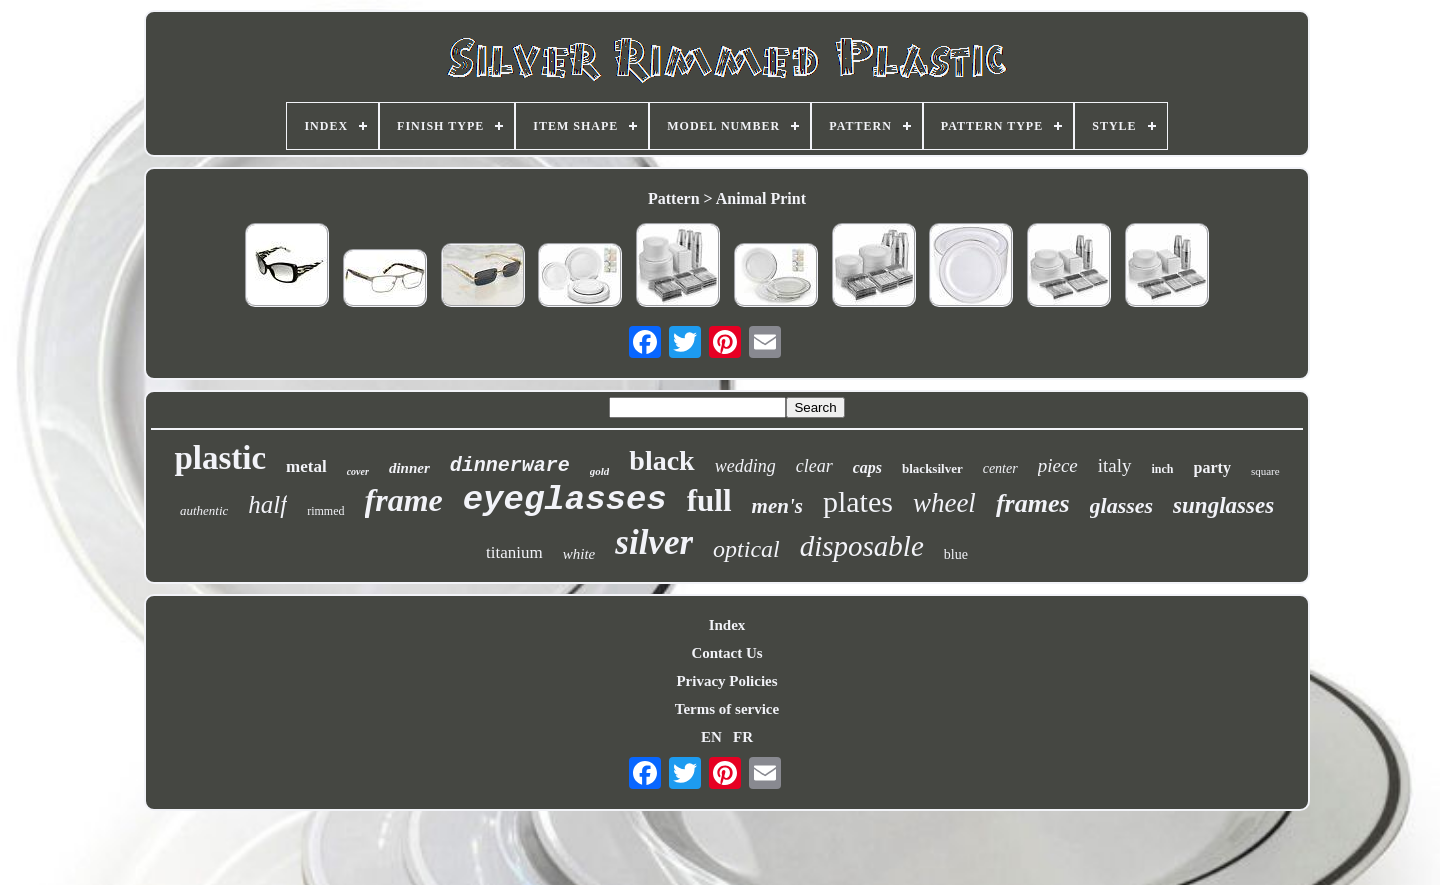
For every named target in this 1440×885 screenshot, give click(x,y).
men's (777, 506)
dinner (409, 468)
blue (956, 554)
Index (727, 625)
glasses (1122, 505)
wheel (944, 503)
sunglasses (1223, 505)
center (1000, 468)
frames (1033, 503)
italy (1115, 465)
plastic (220, 458)
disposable (862, 546)
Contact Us (726, 653)
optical (746, 549)
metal (306, 466)
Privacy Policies (726, 681)
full (709, 500)
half (267, 504)
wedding (745, 466)
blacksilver (932, 468)
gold (600, 471)
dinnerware (510, 465)
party (1212, 467)
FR (743, 737)
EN (711, 737)
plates (858, 501)
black (661, 460)
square (1265, 471)
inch (1163, 469)
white (579, 554)
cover (358, 471)
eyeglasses (565, 500)
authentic (204, 510)
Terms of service (727, 709)
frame (404, 500)
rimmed (325, 511)
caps (867, 467)
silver (654, 542)
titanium (514, 552)
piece (1058, 465)
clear (814, 466)
